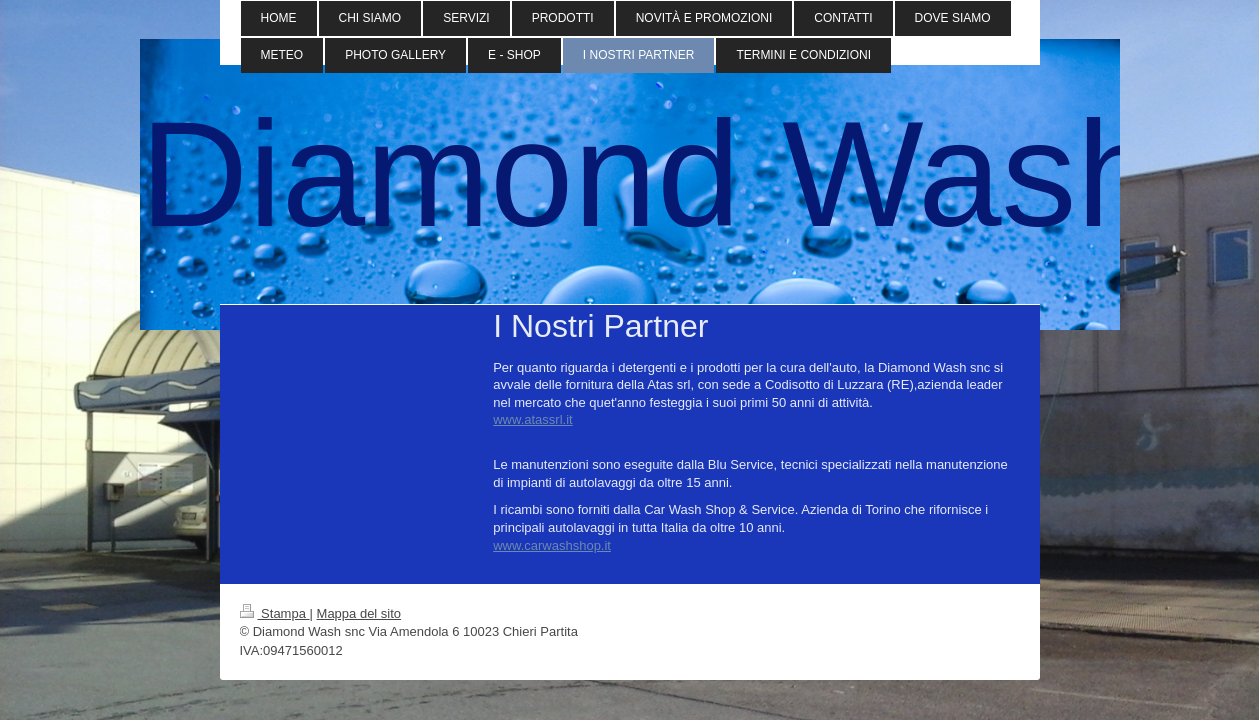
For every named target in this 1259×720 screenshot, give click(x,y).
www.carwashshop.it (552, 545)
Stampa (275, 613)
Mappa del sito (359, 613)
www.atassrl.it (532, 419)
